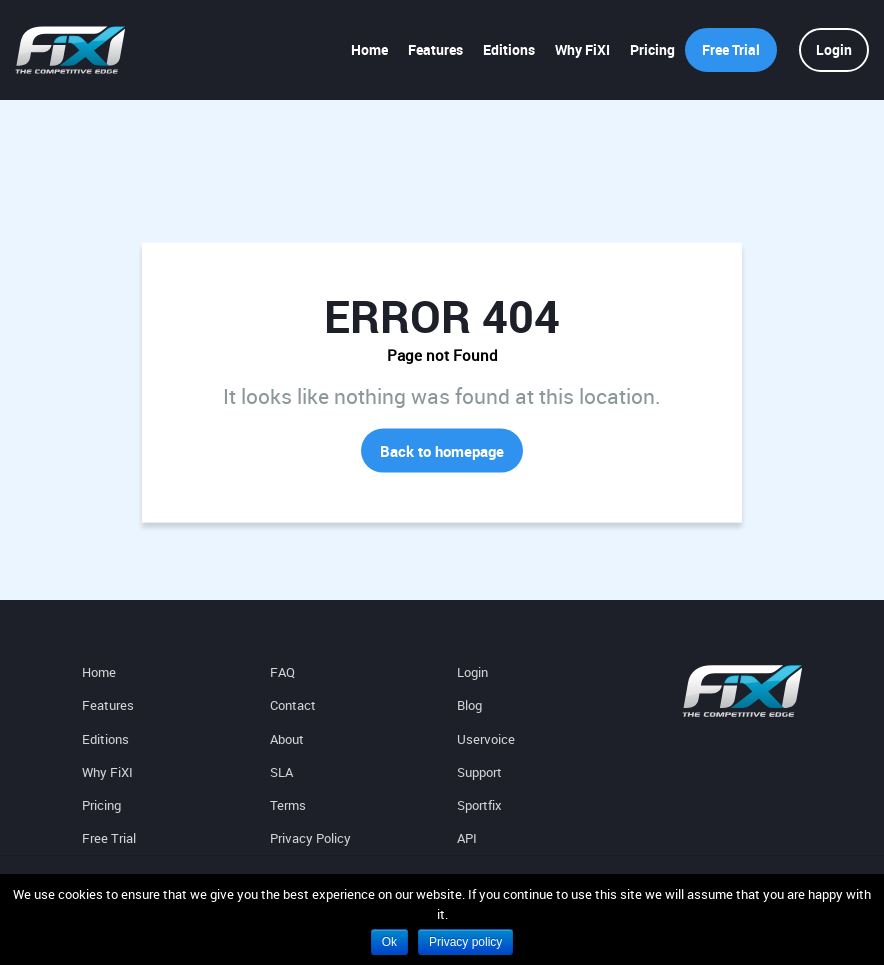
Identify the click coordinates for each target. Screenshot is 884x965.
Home (369, 50)
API (467, 838)
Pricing (652, 50)
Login (834, 50)
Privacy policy (465, 942)
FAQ (282, 672)
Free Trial (731, 50)
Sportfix (479, 805)
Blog (469, 705)
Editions (509, 50)
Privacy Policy (310, 838)
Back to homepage (442, 451)
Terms (288, 805)
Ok (389, 942)
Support (479, 772)
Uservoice (486, 739)
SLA (281, 772)
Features (435, 50)
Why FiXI (582, 50)
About (287, 739)
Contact (293, 705)
